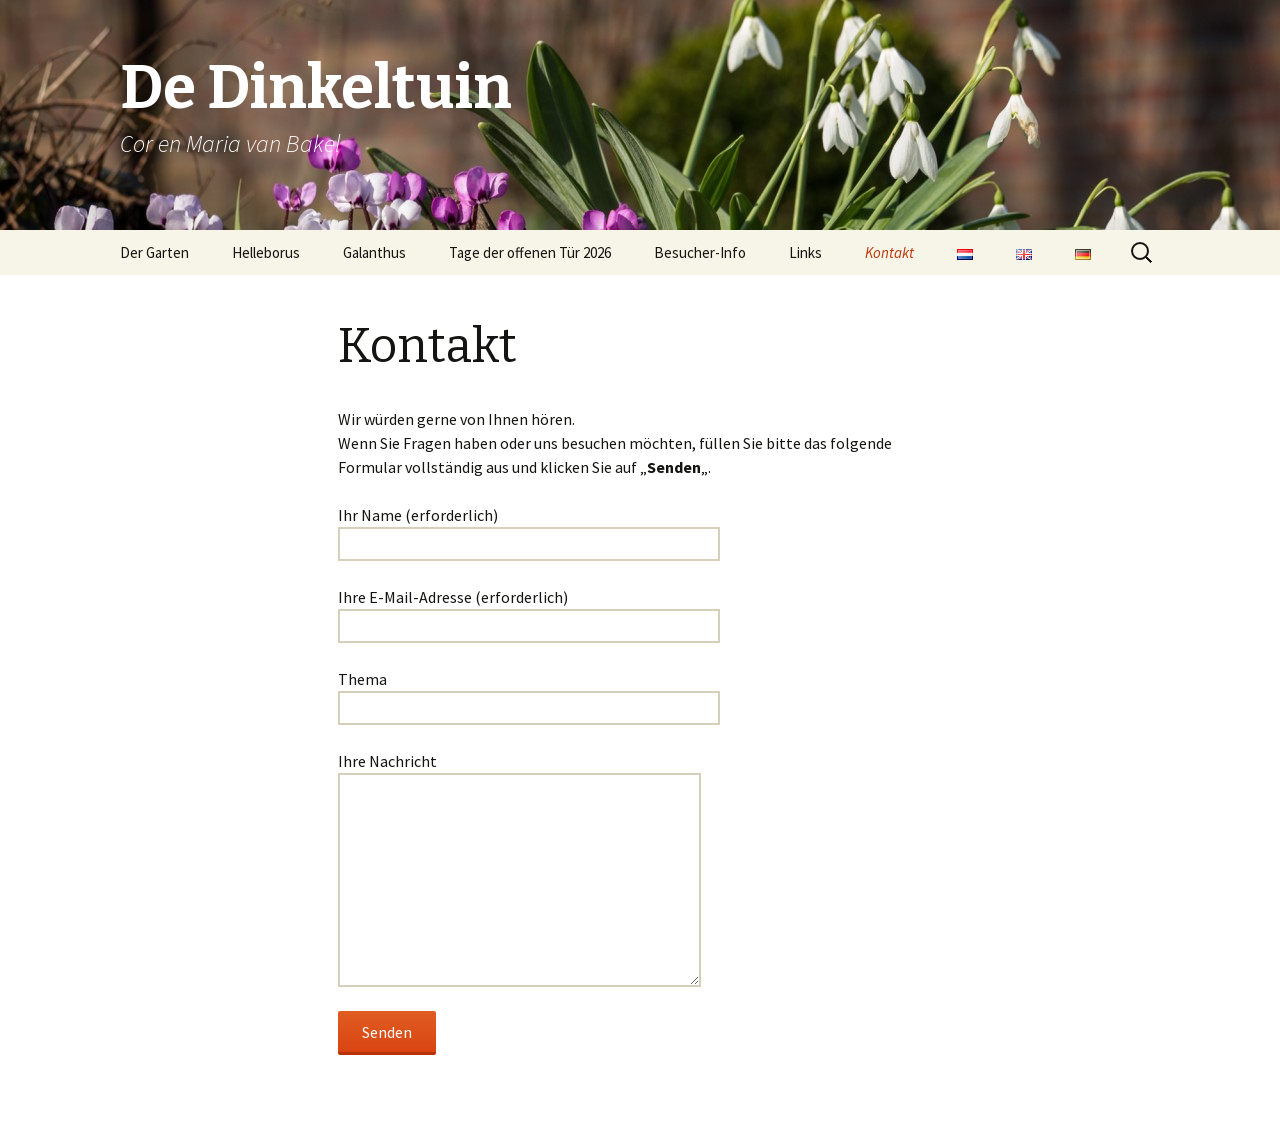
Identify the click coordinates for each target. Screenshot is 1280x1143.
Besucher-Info (700, 252)
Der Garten (154, 252)
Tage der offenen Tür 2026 (530, 252)
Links (805, 252)
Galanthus (374, 252)
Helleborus (266, 252)
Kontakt (889, 252)
